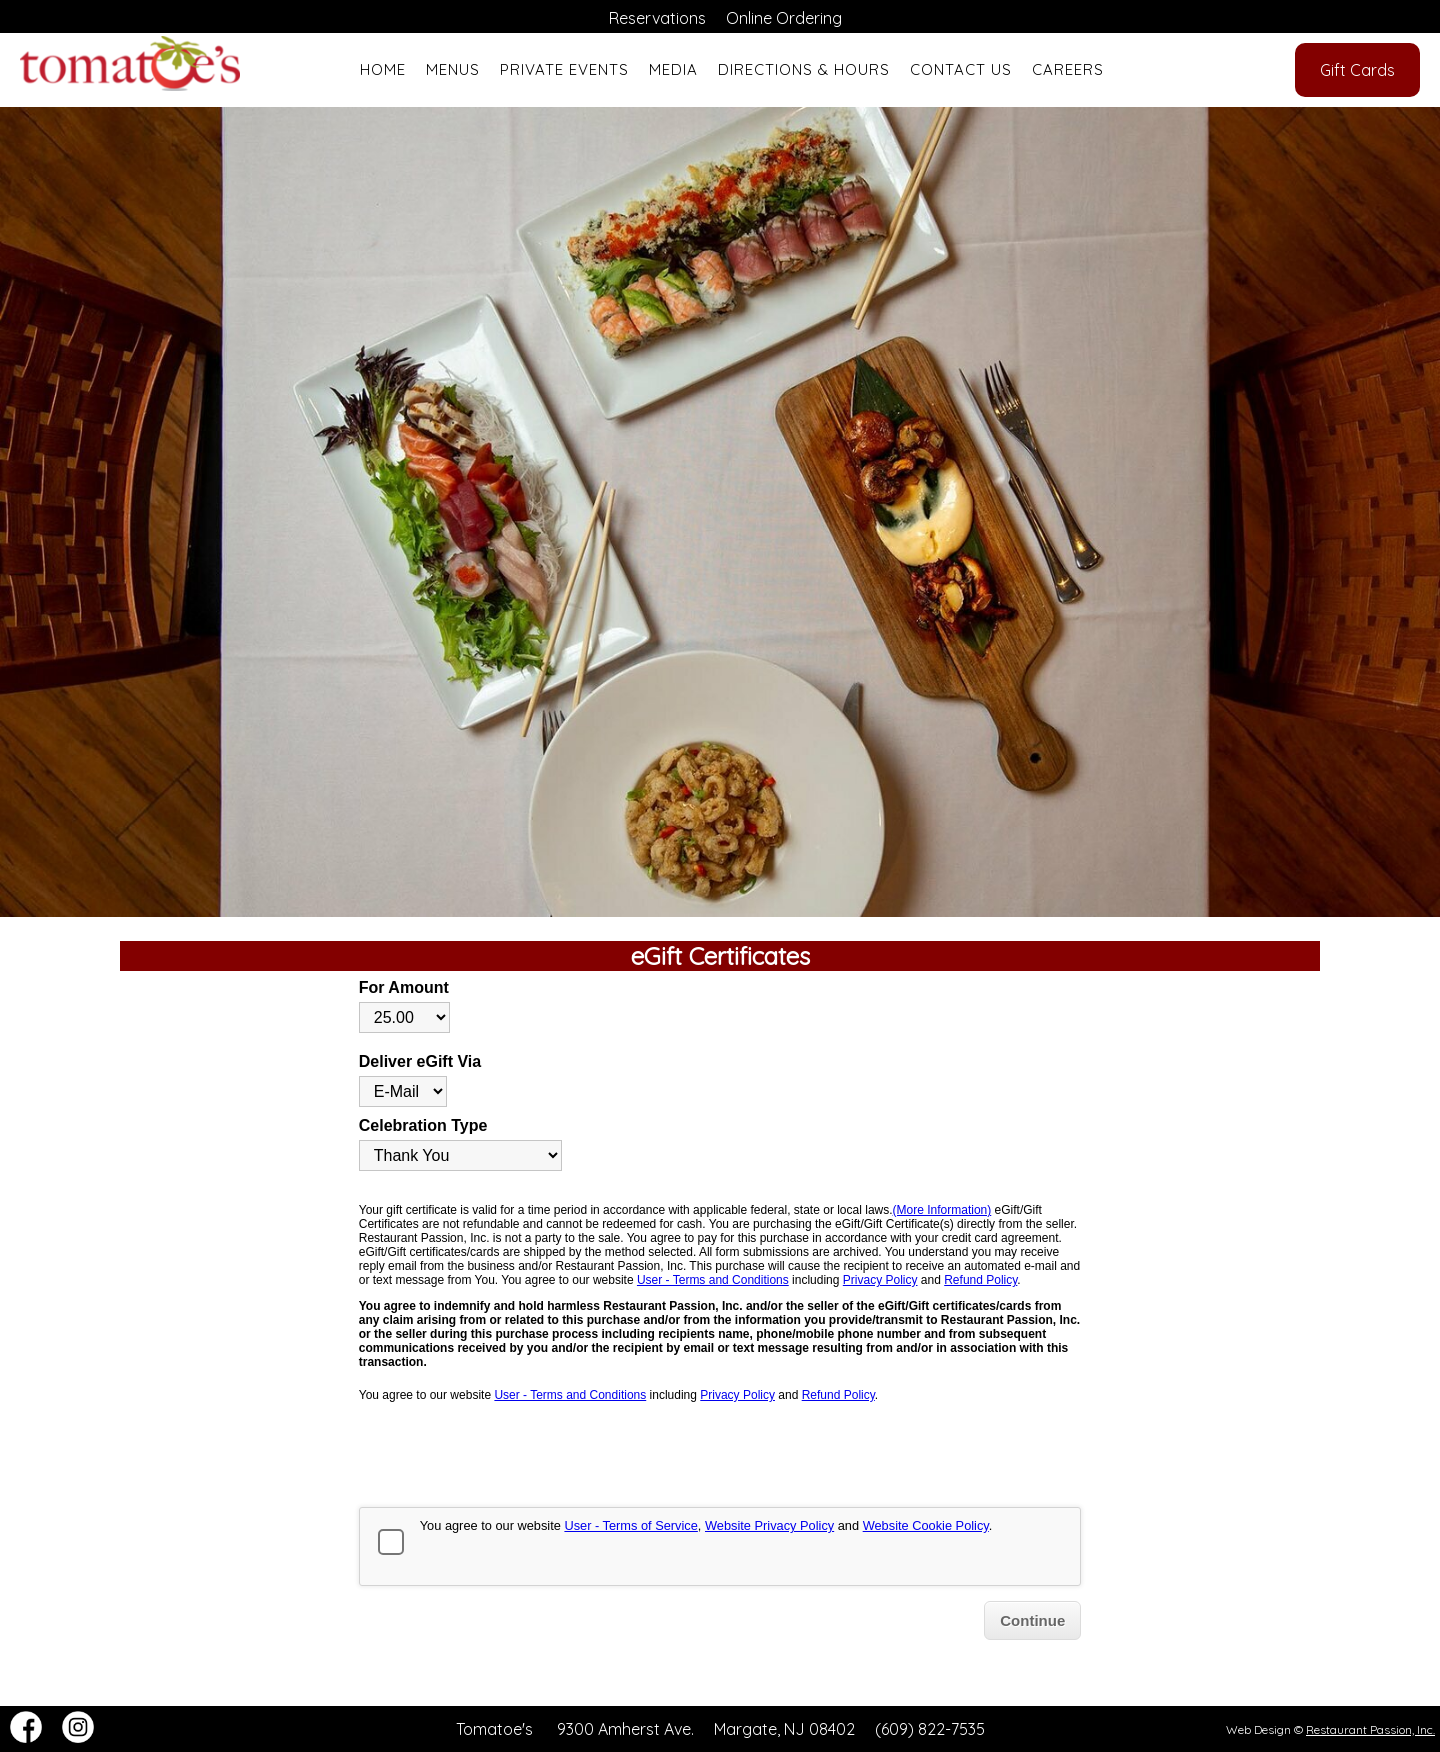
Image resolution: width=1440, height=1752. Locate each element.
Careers (1068, 69)
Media (673, 69)
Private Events (564, 69)
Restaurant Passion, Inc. (1370, 1729)
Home (383, 69)
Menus (453, 69)
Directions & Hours (804, 69)
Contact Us (961, 69)
